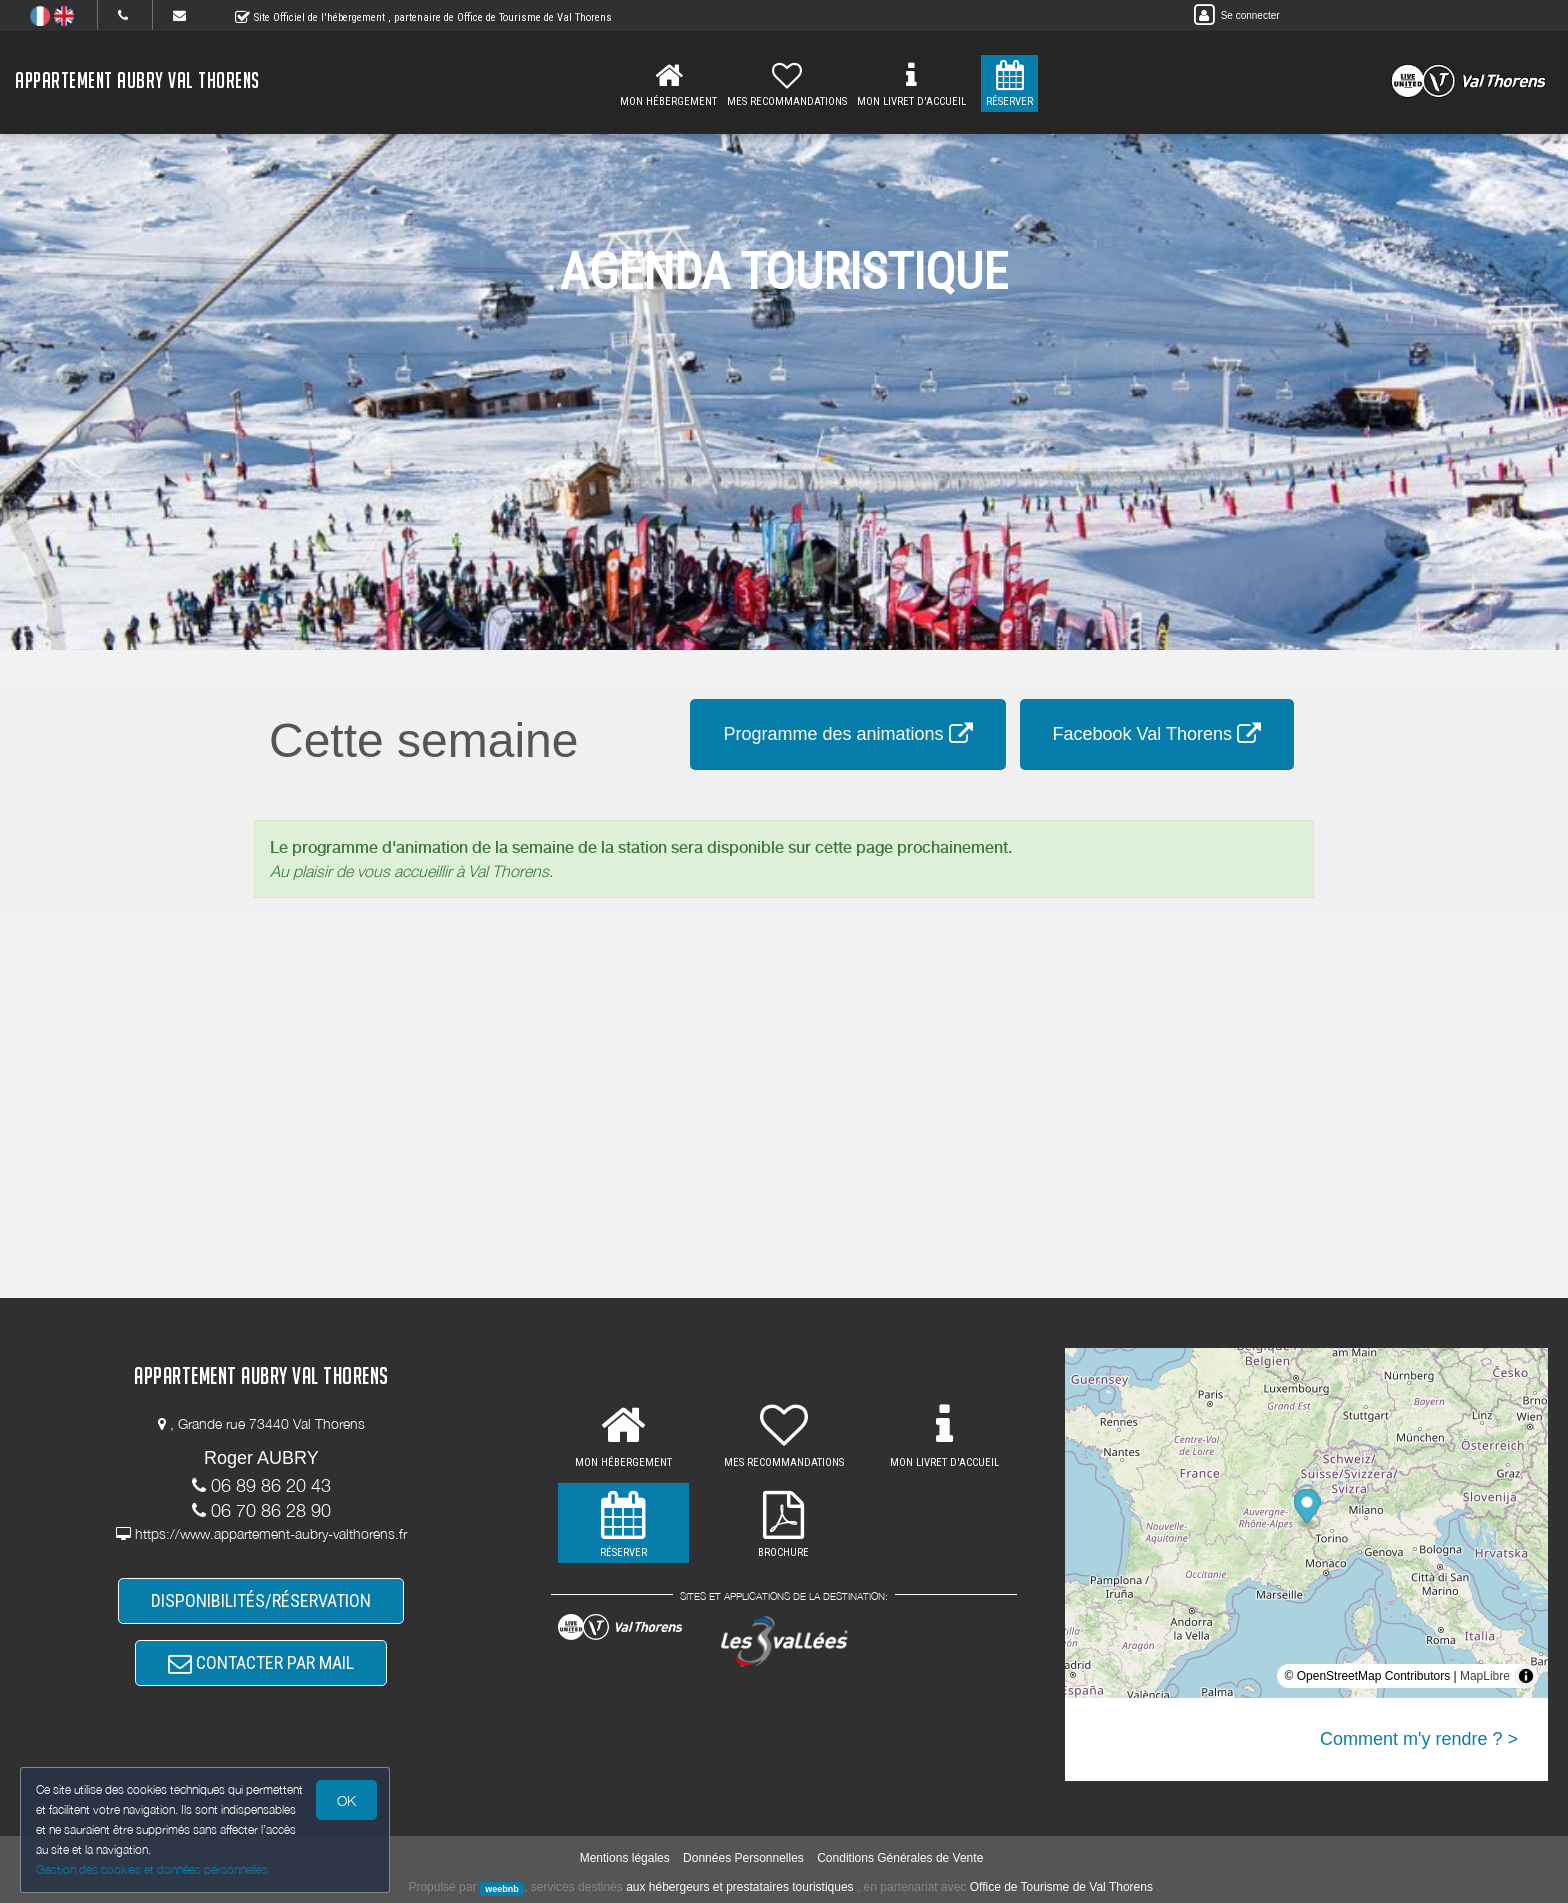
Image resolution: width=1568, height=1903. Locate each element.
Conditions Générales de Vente (900, 1858)
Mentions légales (625, 1858)
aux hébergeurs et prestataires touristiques (739, 1887)
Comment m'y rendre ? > (1419, 1739)
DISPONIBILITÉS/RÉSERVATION (261, 1600)
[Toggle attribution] (1526, 1676)
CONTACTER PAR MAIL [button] (261, 1662)
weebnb (502, 1888)
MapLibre (1485, 1676)
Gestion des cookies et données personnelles (152, 1869)
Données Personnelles (743, 1858)
